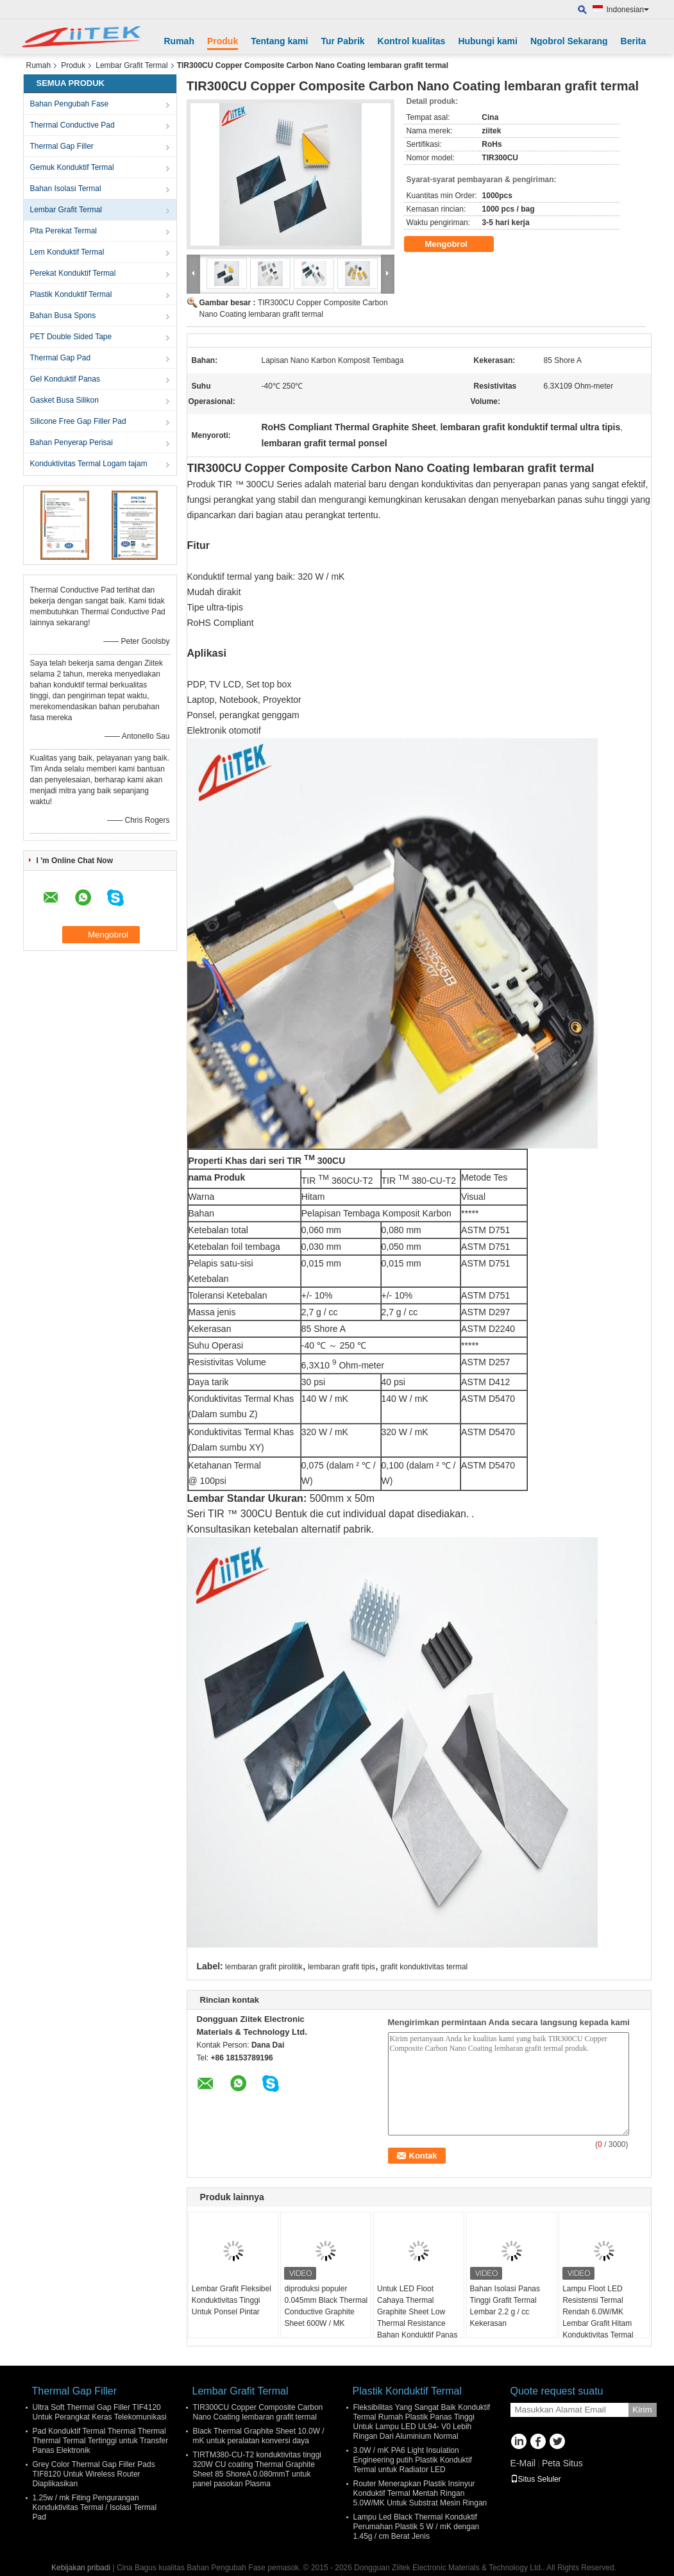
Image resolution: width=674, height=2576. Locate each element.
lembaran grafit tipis (341, 1966)
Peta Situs (562, 2463)
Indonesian (628, 9)
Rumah (179, 41)
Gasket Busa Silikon (64, 400)
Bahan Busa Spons (63, 315)
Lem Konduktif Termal (67, 252)
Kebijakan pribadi (80, 2567)
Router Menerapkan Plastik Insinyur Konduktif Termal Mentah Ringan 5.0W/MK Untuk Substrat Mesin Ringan (420, 2493)
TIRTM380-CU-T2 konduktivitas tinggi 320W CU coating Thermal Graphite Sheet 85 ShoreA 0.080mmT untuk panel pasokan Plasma (257, 2469)
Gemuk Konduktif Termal (72, 167)
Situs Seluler (535, 2479)
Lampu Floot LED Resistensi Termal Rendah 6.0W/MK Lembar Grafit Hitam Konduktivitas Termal (598, 2311)
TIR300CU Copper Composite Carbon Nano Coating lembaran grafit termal (258, 2412)
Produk (222, 41)
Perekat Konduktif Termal (73, 273)
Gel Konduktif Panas (65, 379)
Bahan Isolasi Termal (65, 188)
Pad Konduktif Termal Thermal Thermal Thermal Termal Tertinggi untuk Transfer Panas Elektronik (101, 2441)
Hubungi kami (488, 41)
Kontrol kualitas (412, 41)
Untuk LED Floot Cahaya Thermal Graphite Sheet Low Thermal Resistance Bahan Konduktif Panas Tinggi (417, 2317)
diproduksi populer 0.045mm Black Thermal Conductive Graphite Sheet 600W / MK (325, 2306)
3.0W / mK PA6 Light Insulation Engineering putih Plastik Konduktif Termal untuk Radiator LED (412, 2460)
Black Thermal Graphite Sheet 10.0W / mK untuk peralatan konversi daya (258, 2436)
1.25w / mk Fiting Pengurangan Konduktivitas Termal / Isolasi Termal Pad (95, 2507)
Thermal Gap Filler (62, 146)
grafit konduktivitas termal (424, 1966)
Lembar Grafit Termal (131, 65)
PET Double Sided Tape (71, 336)
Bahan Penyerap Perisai (71, 442)
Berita (633, 41)
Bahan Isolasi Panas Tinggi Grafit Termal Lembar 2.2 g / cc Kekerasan (505, 2306)
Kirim (642, 2409)
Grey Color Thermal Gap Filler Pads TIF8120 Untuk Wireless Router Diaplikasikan (94, 2474)
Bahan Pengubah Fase (69, 103)
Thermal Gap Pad (60, 357)
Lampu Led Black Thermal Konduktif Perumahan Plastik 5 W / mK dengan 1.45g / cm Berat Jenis (416, 2527)
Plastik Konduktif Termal (71, 294)
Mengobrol (455, 244)
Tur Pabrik (342, 41)
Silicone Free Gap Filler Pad (78, 421)
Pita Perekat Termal (63, 230)
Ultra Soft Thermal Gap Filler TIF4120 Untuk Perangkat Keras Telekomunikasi (100, 2412)
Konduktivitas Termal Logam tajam (88, 463)
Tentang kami (279, 41)
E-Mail (523, 2463)
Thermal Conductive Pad (72, 125)
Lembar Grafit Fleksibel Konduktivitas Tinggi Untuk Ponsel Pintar (231, 2300)
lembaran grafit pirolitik (264, 1966)
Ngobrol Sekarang (569, 41)
